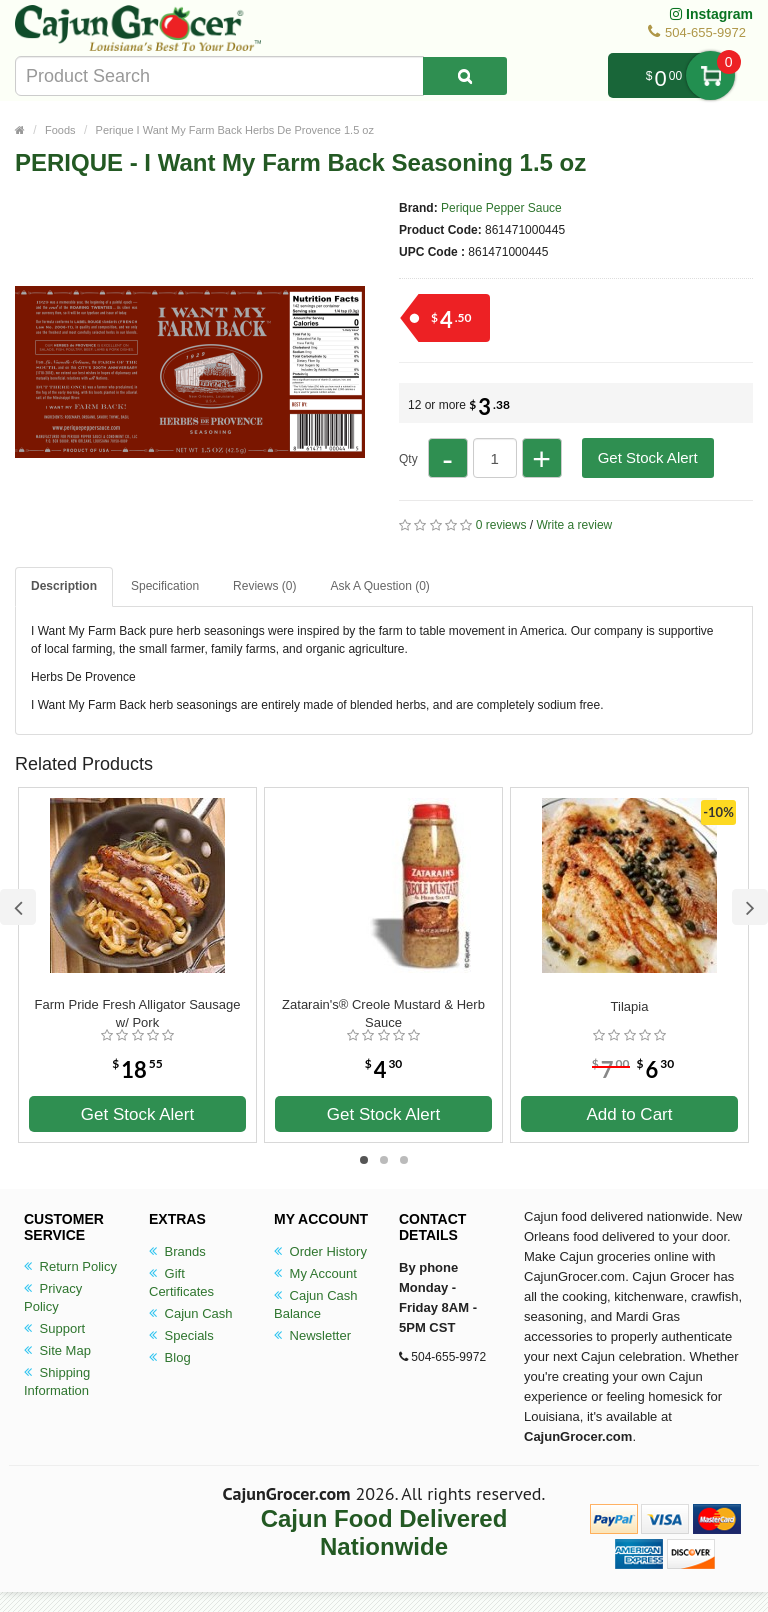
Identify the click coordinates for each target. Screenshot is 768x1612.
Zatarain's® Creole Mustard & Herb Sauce (383, 1013)
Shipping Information (57, 1381)
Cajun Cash (191, 1313)
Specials (181, 1335)
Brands (177, 1251)
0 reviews (501, 525)
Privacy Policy (53, 1297)
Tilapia (630, 1006)
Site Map (57, 1350)
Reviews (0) (264, 586)
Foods (60, 130)
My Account (315, 1273)
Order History (320, 1251)
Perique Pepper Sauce (501, 208)
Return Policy (70, 1266)
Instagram (711, 14)
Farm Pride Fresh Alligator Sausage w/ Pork (138, 1013)
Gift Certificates (181, 1282)
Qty (408, 459)
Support (54, 1328)
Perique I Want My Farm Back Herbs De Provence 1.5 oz (235, 130)
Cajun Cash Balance (316, 1304)
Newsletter (312, 1335)
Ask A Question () (379, 586)
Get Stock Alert (648, 457)
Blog (170, 1357)
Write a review (574, 525)
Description (64, 586)
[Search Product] (465, 76)
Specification (165, 586)
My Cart (710, 75)
